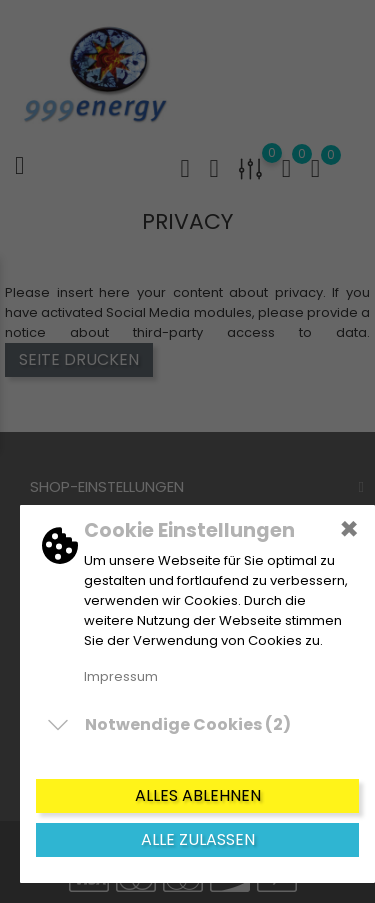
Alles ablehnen (198, 795)
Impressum (121, 676)
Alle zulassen (198, 839)
